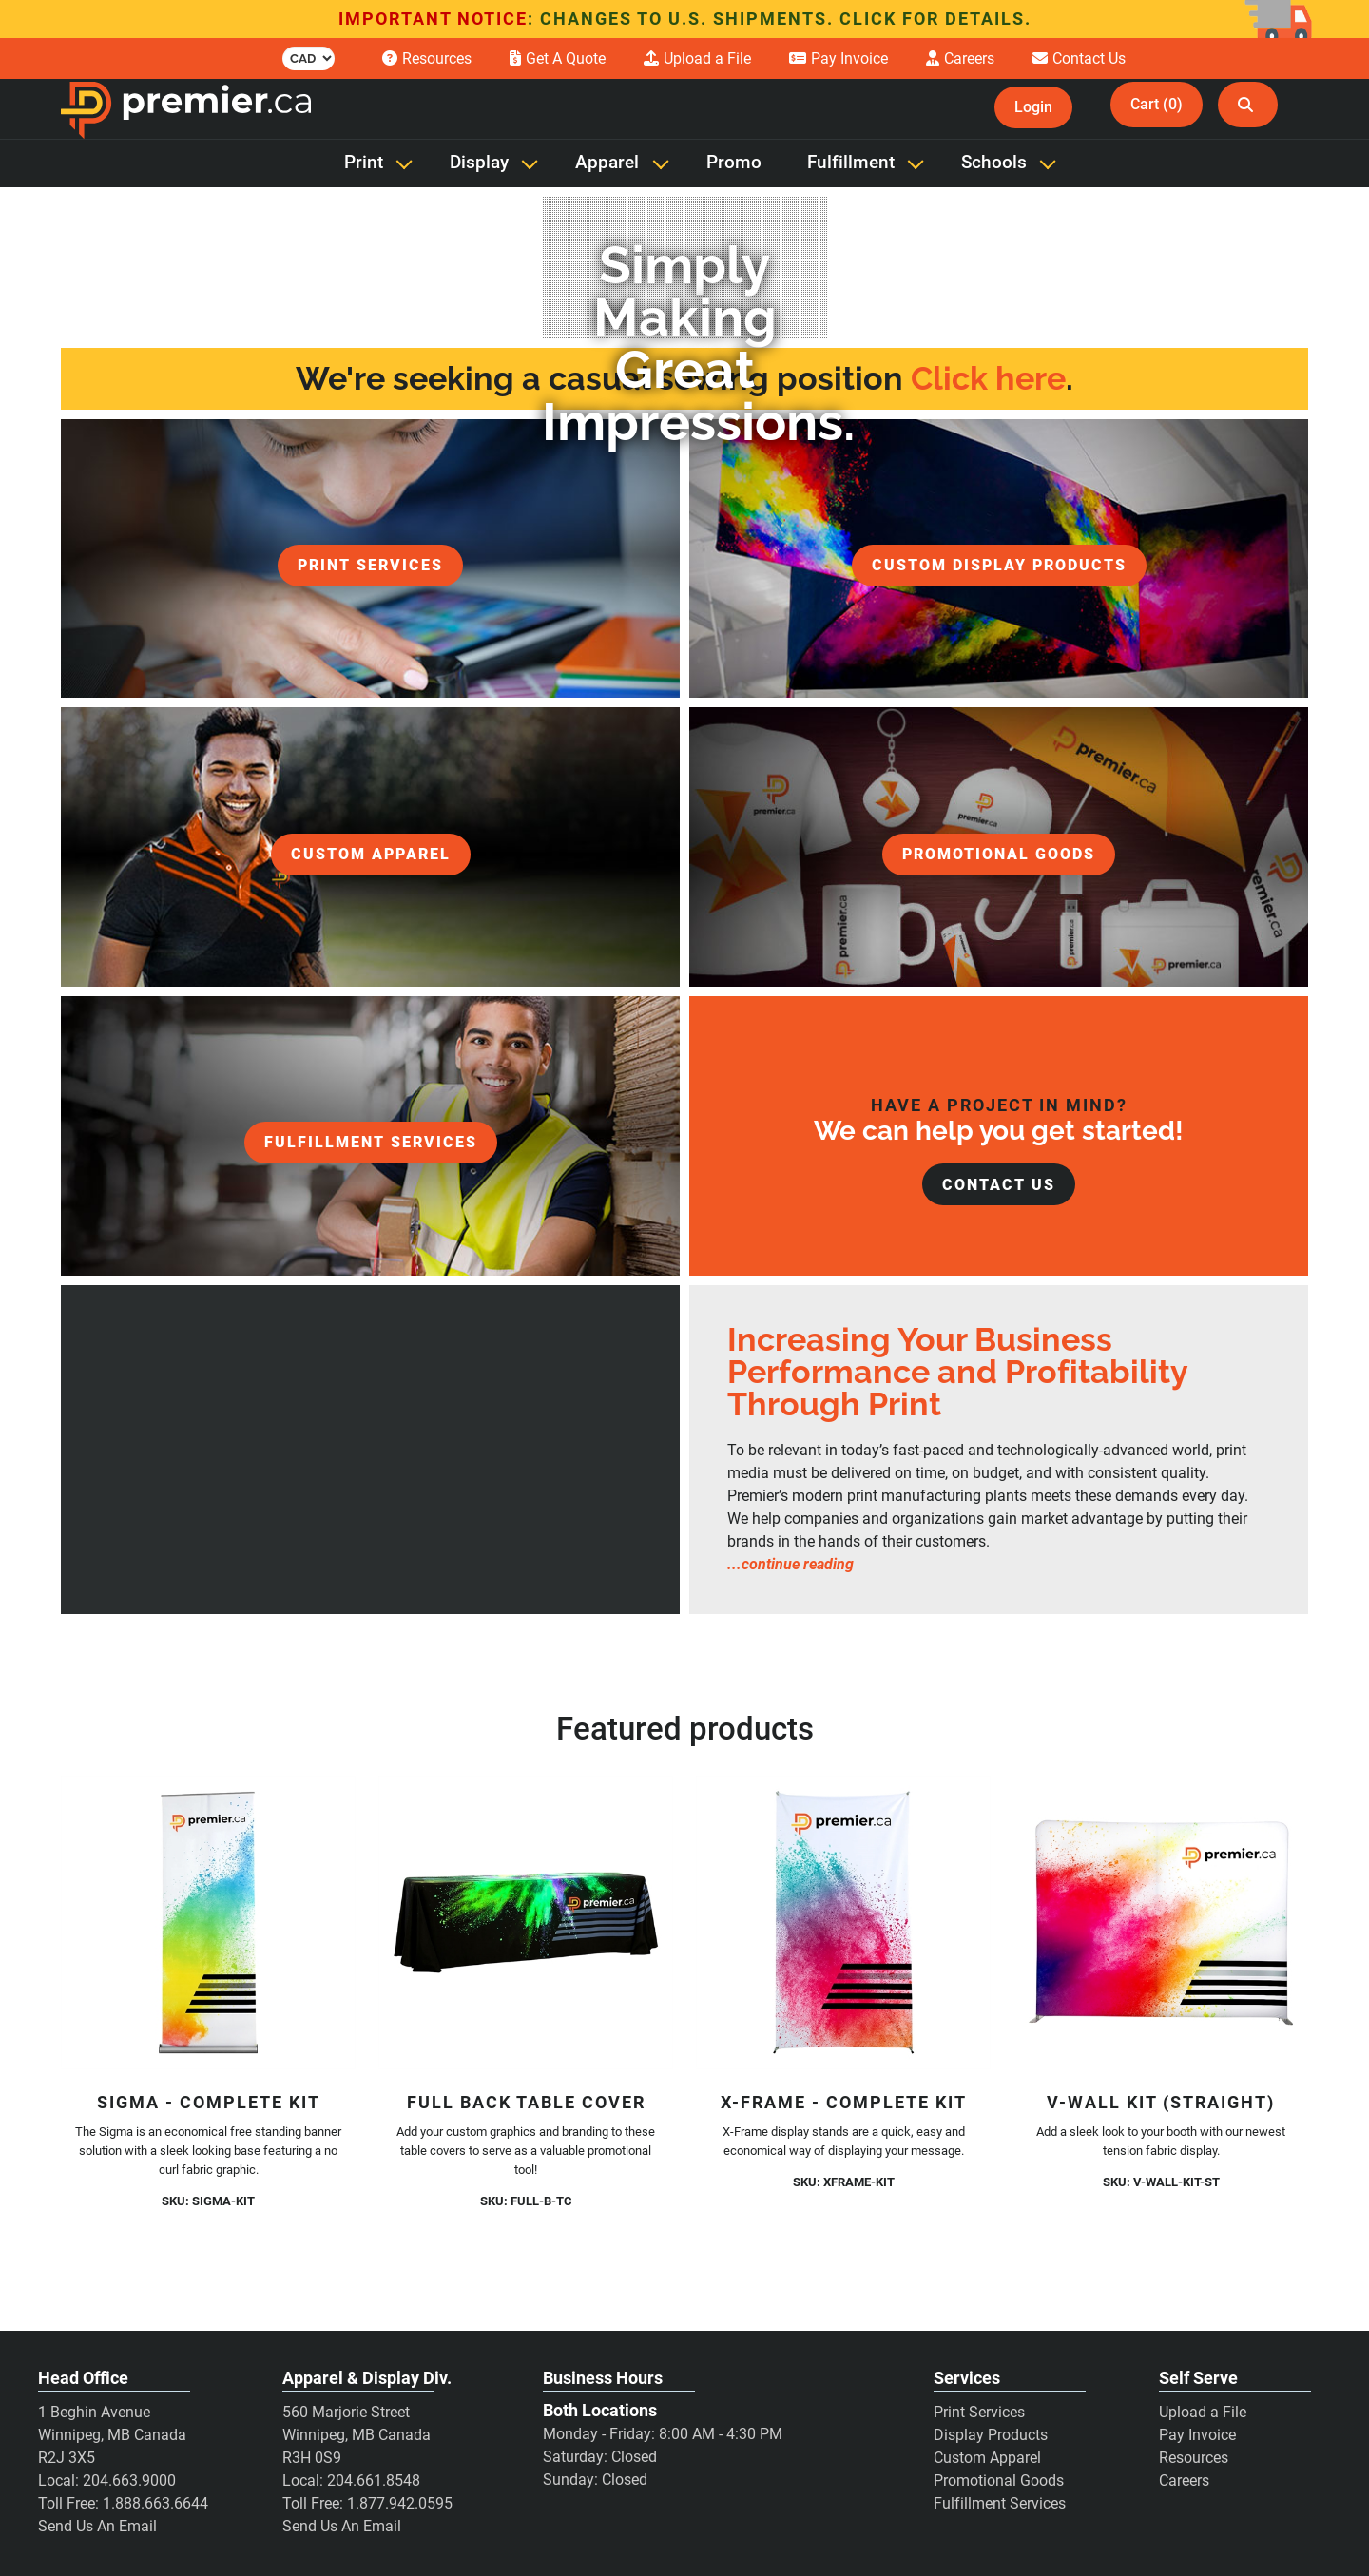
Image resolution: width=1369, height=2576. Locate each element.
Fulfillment (851, 162)
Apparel (607, 162)
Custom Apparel (987, 2458)
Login (1033, 107)
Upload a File (1202, 2412)
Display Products (991, 2435)
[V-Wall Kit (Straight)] (1160, 1923)
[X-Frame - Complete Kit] (843, 1923)
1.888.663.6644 (155, 2503)
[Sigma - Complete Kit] (208, 1923)
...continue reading (790, 1564)
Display (479, 162)
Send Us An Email (97, 2526)
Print (363, 162)
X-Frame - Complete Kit (844, 2102)
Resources (1193, 2458)
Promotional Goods (999, 2480)
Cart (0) (1156, 104)
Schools (994, 162)
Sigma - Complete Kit (208, 2102)
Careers (1184, 2480)
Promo (734, 162)
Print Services (979, 2412)
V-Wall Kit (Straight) (1161, 2102)
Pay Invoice (1197, 2435)
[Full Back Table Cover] (525, 1923)
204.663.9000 (129, 2480)
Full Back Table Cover (526, 2102)
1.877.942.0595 (400, 2503)
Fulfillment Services (1000, 2503)
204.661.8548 (373, 2480)
